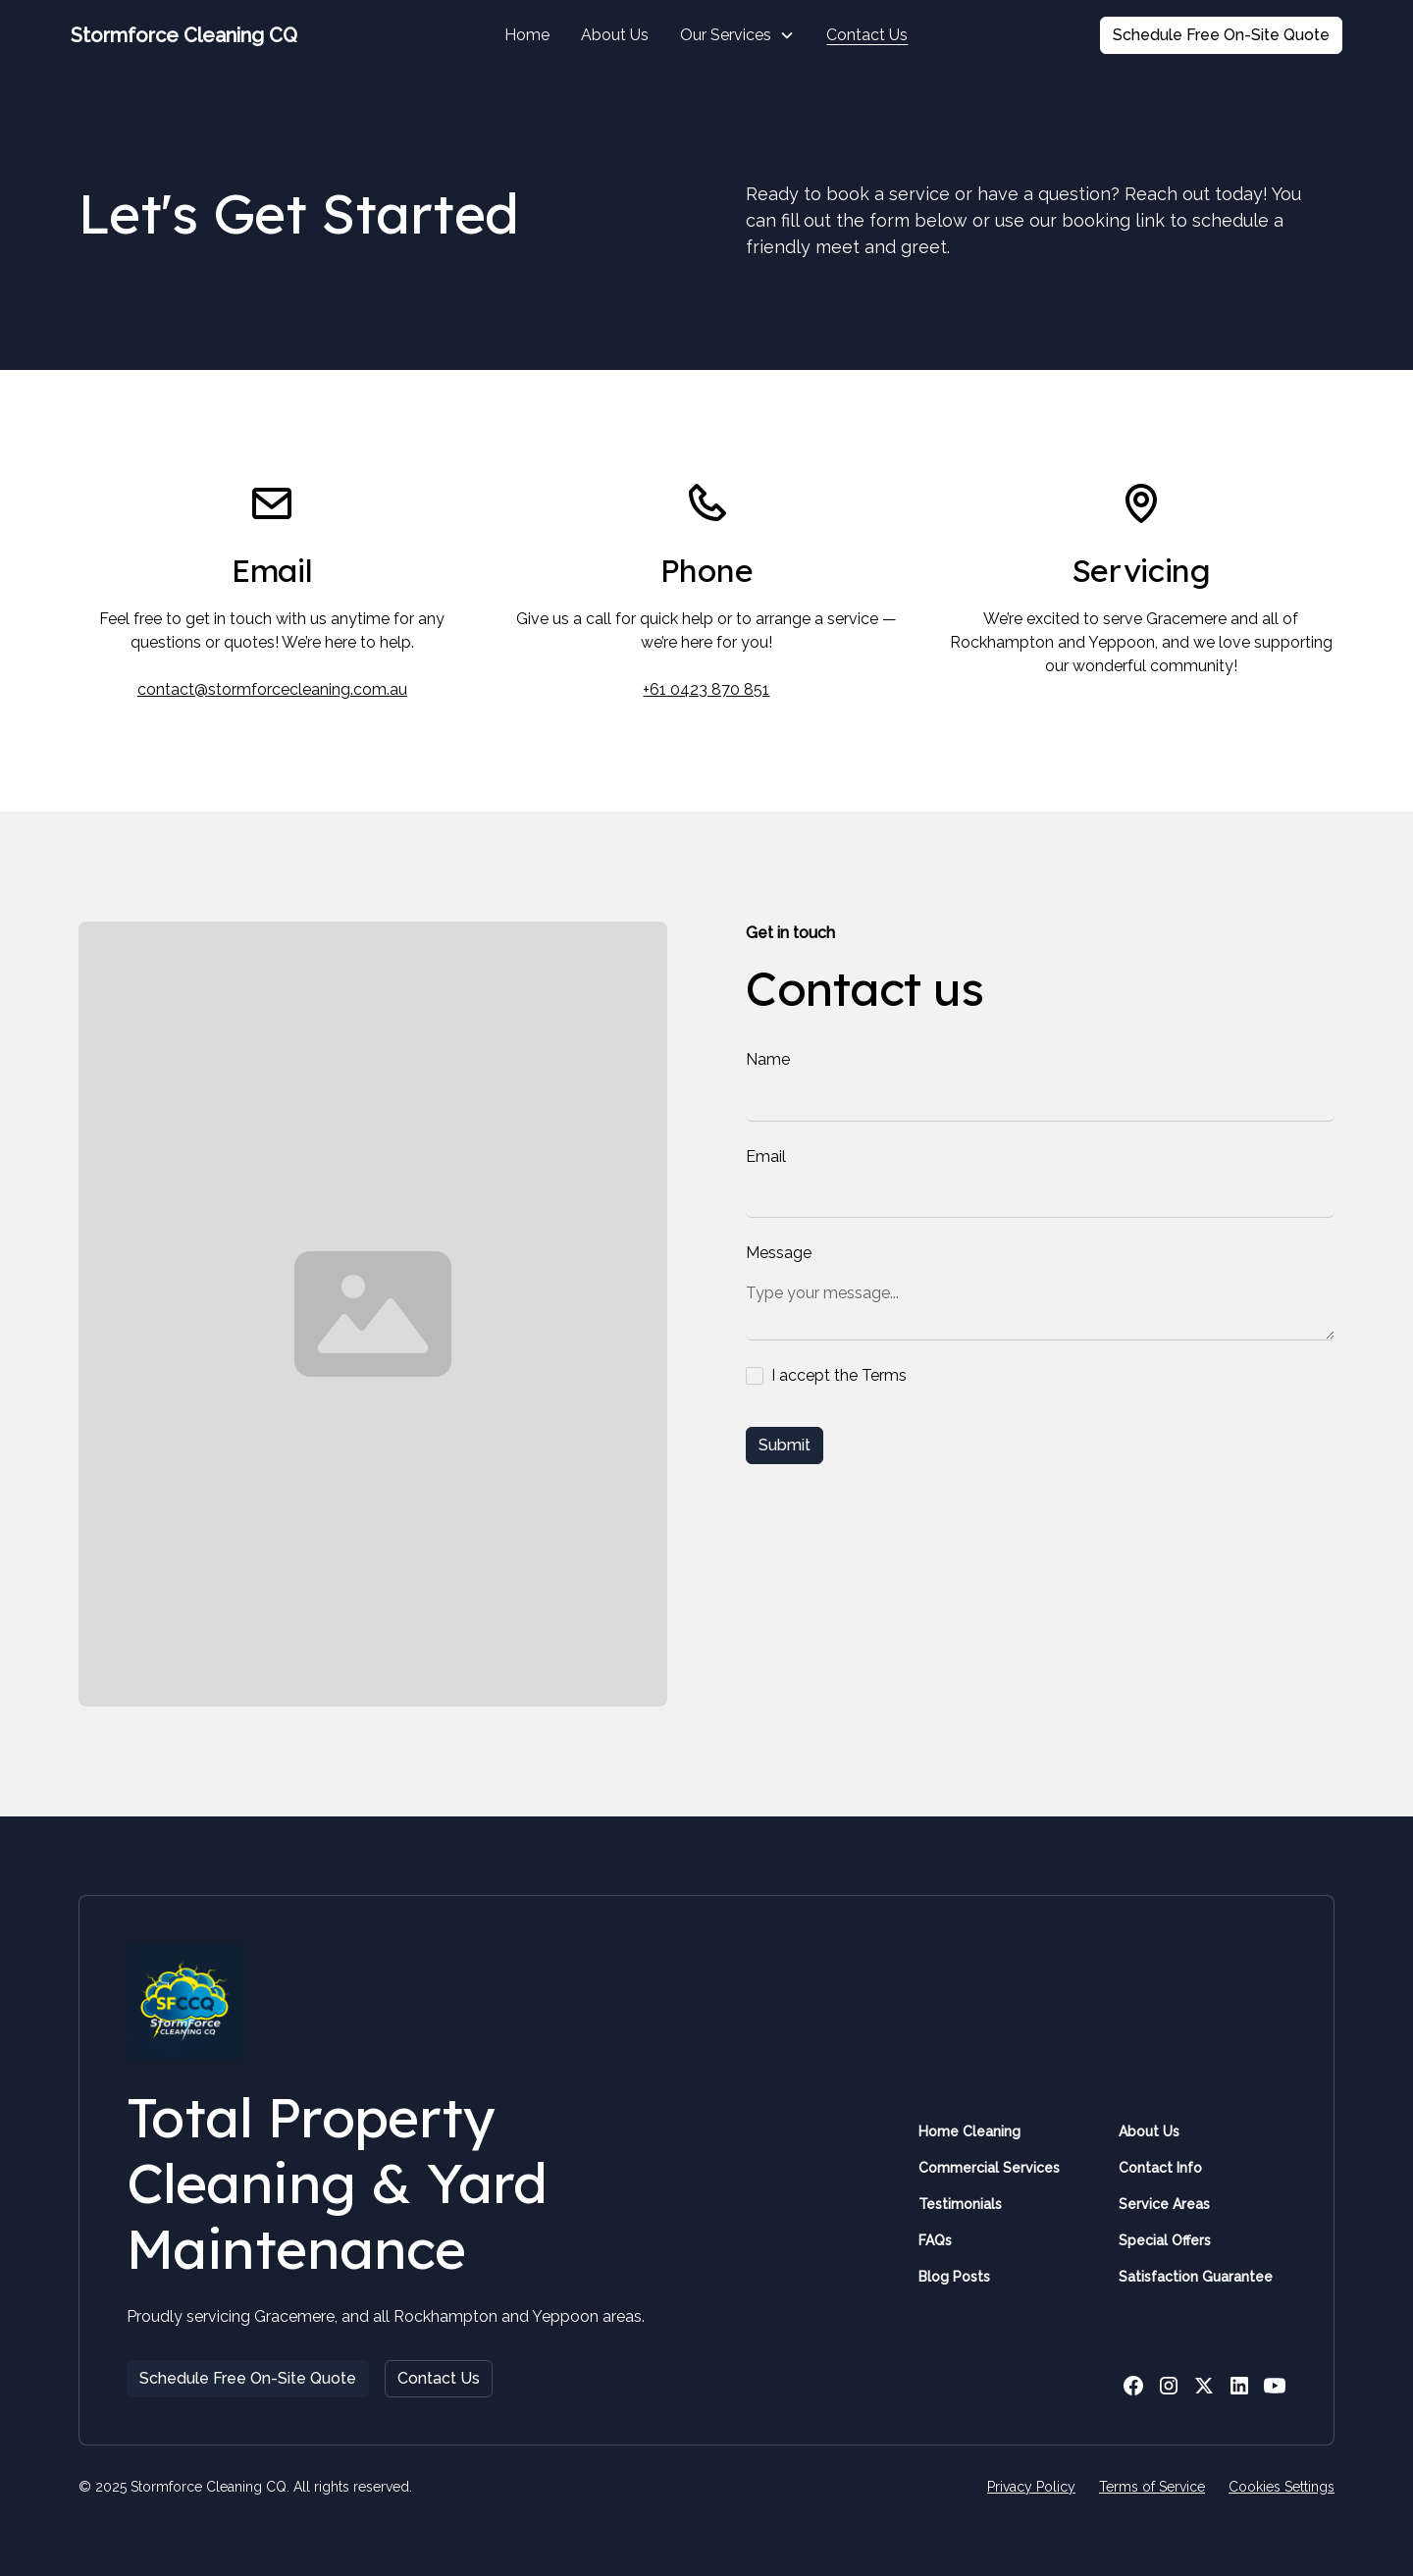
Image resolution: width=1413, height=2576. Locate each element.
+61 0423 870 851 (706, 689)
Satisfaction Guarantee (1196, 2277)
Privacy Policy (1031, 2487)
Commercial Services (989, 2168)
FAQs (935, 2240)
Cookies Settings (1281, 2487)
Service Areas (1164, 2204)
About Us (615, 35)
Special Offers (1165, 2240)
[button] (737, 35)
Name (768, 1059)
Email (766, 1156)
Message (778, 1252)
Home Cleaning (969, 2131)
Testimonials (960, 2204)
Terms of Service (1152, 2487)
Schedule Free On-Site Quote (1221, 35)
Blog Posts (954, 2277)
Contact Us (867, 35)
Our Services (725, 35)
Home (527, 35)
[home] (204, 35)
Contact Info (1160, 2168)
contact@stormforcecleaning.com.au (272, 689)
